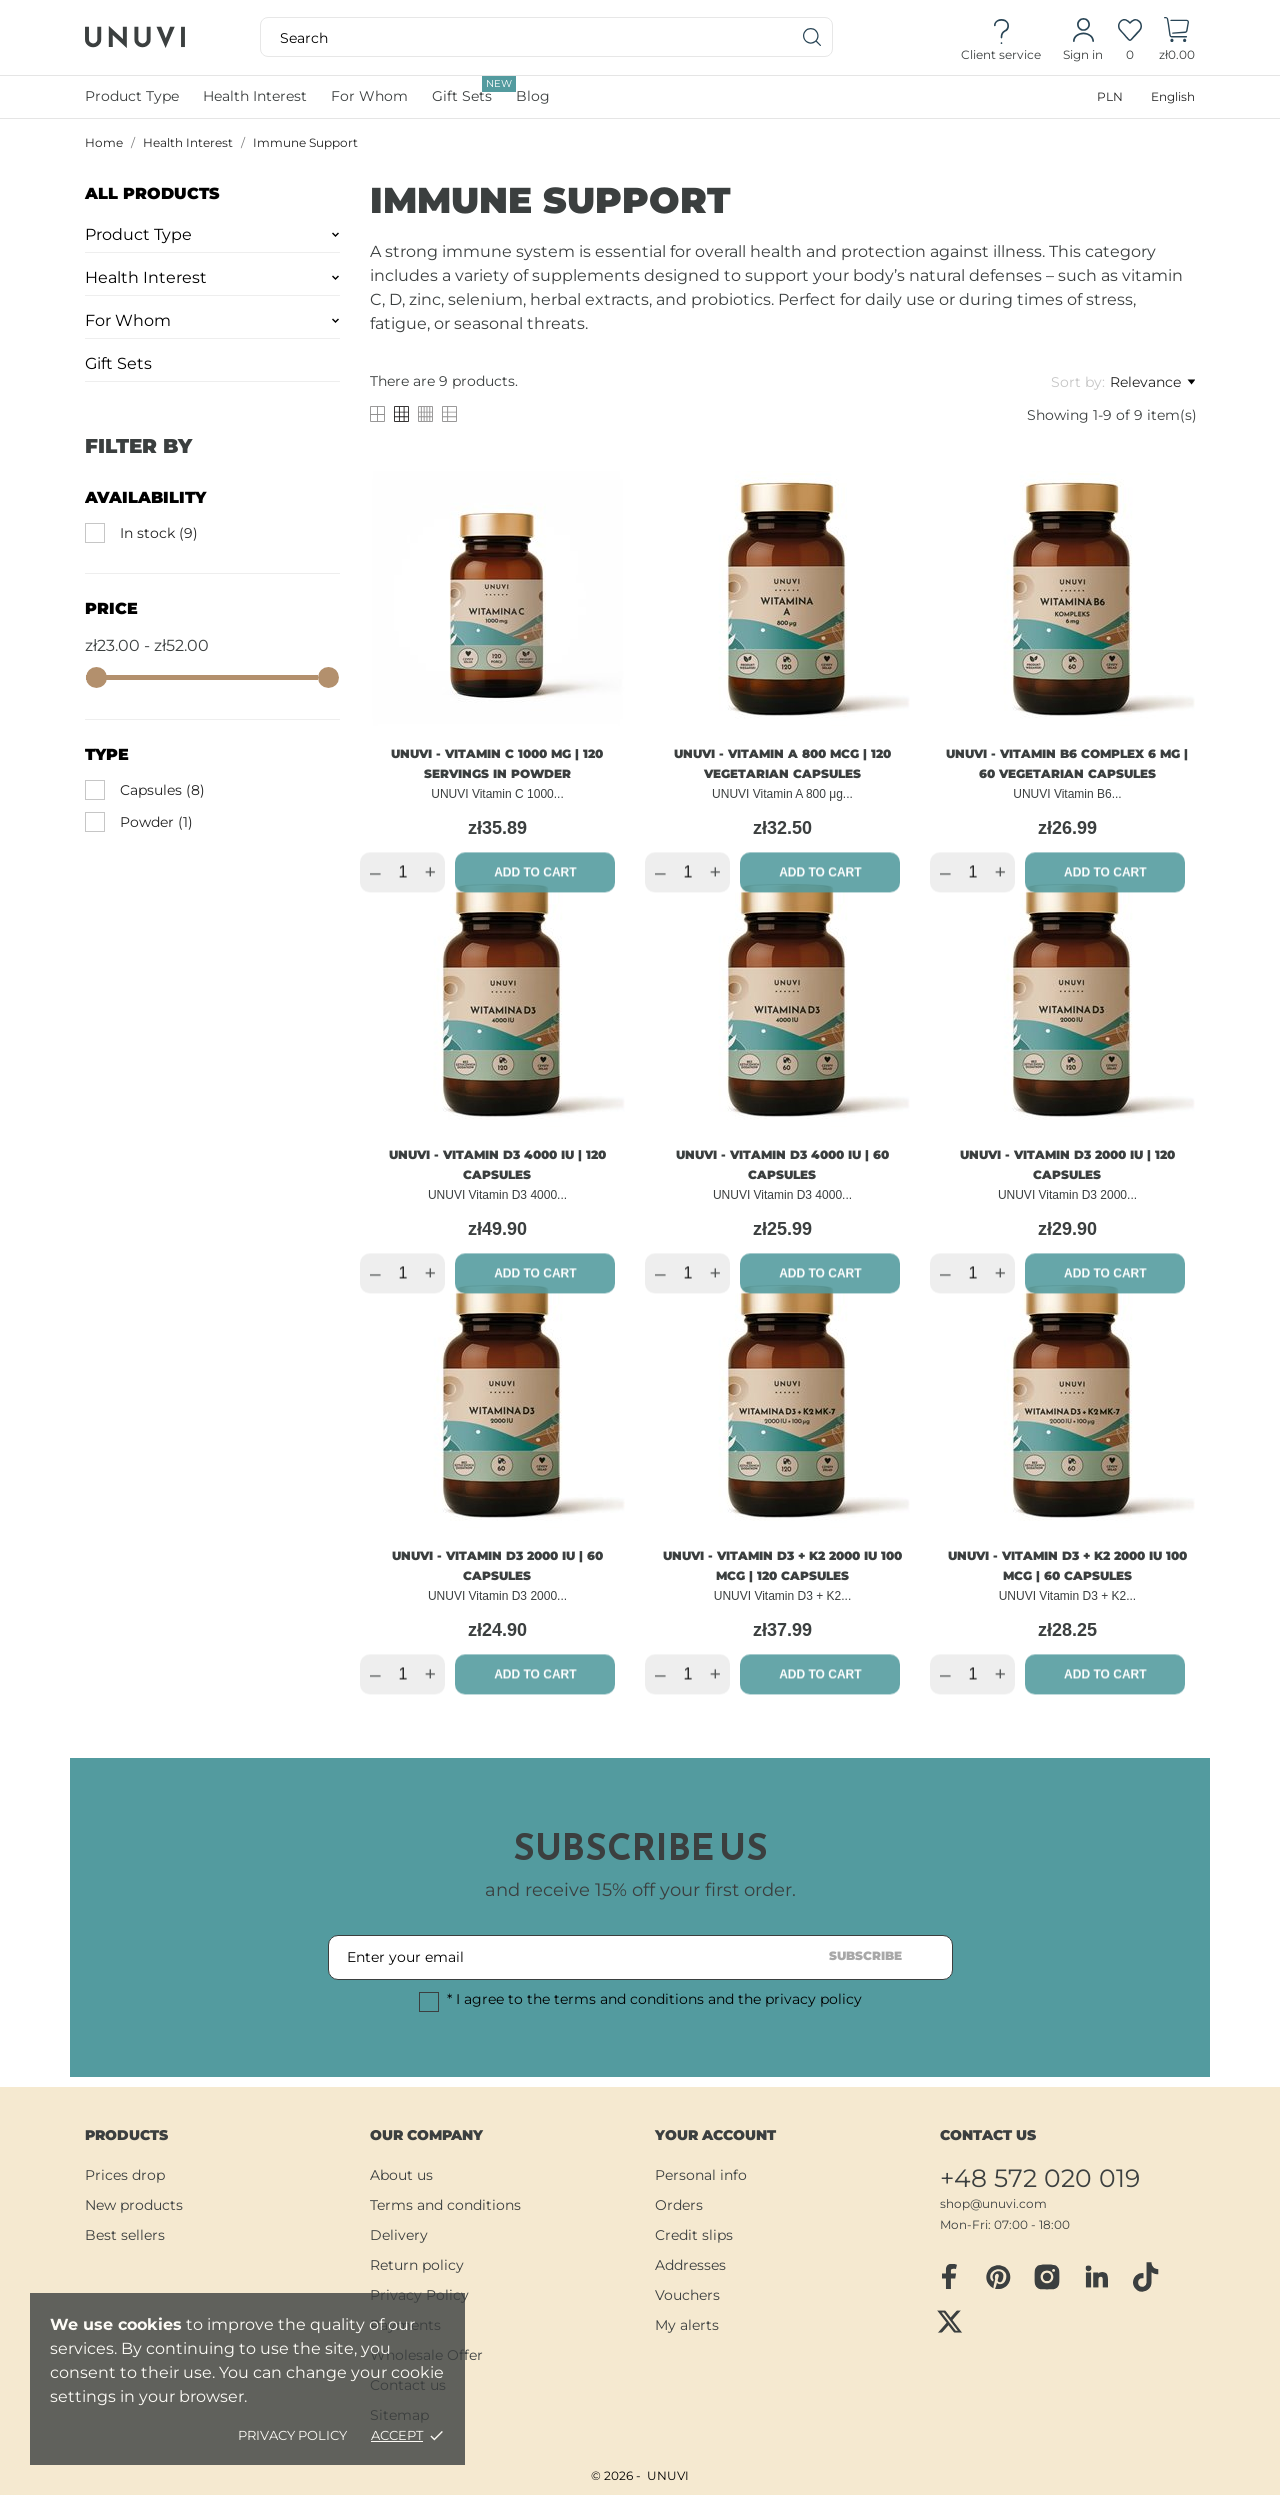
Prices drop (125, 2175)
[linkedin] (1096, 2277)
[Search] (813, 37)
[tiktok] (1145, 2277)
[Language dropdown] (1173, 96)
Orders (679, 2205)
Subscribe (865, 1955)
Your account (715, 2135)
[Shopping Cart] (1176, 38)
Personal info (701, 2175)
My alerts (687, 2325)
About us (401, 2175)
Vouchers (687, 2295)
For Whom (128, 320)
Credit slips (694, 2235)
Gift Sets (474, 90)
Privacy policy (292, 2435)
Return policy (417, 2265)
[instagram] (1047, 2276)
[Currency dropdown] (1110, 96)
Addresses (690, 2265)
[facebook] (949, 2277)
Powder (156, 822)
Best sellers (125, 2235)
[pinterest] (998, 2277)
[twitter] (949, 2321)
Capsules (162, 790)
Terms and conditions (445, 2205)
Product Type (138, 234)
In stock (159, 533)
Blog (533, 96)
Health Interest (146, 277)
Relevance (1152, 382)
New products (134, 2205)
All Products (152, 193)
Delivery (399, 2235)
